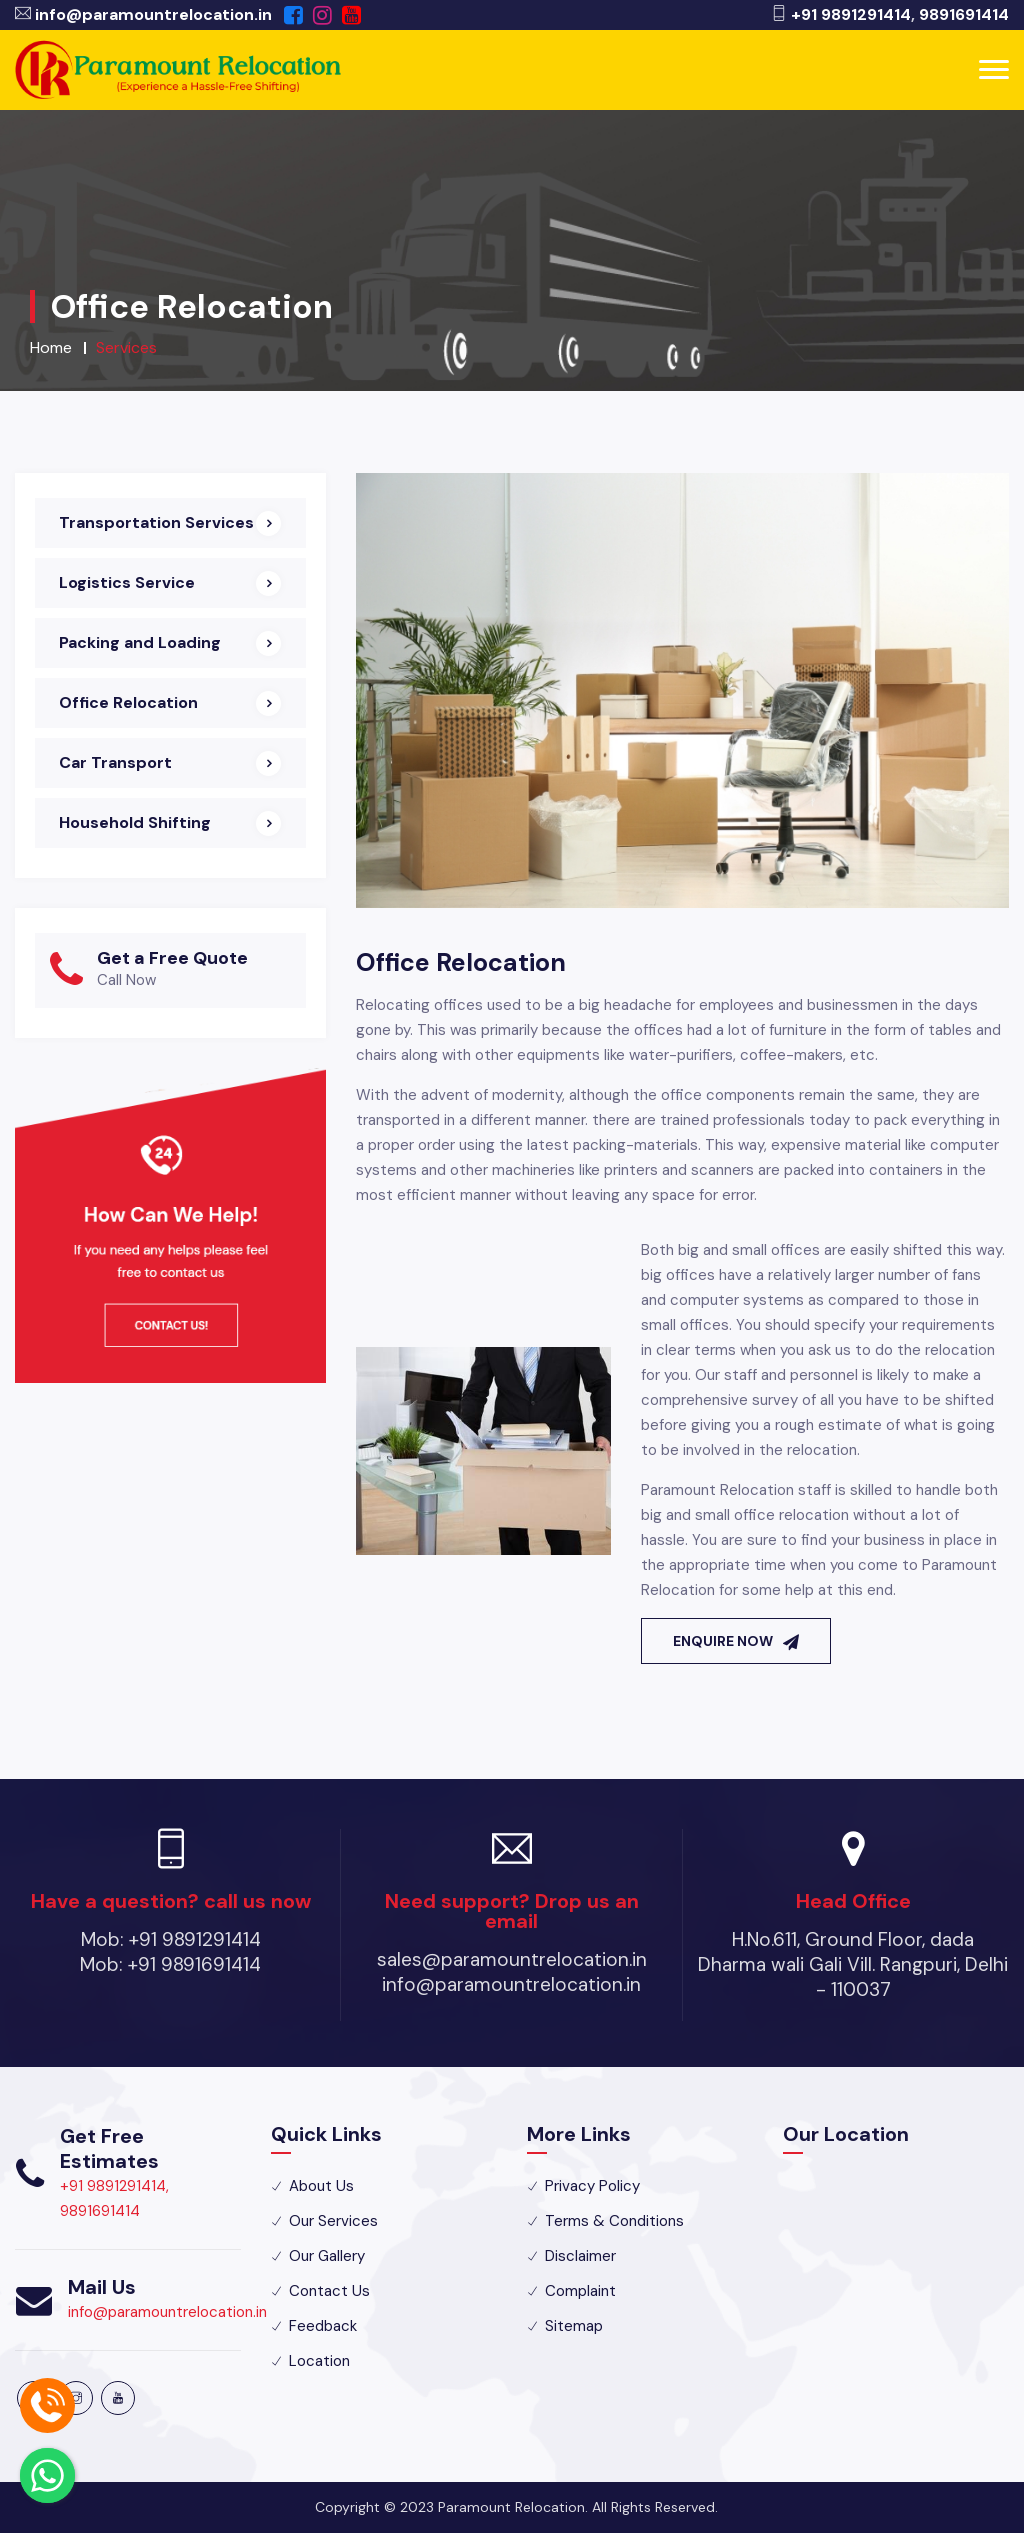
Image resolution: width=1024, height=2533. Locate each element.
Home (51, 347)
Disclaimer (580, 2256)
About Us (321, 2186)
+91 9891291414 (851, 14)
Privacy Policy (592, 2186)
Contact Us (329, 2291)
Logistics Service (127, 582)
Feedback (323, 2326)
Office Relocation (128, 702)
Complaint (580, 2291)
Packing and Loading (140, 642)
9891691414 (964, 14)
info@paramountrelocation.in (153, 14)
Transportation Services (156, 522)
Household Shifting (135, 822)
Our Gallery (327, 2256)
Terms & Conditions (614, 2221)
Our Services (333, 2221)
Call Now (126, 980)
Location (319, 2361)
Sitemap (574, 2326)
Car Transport (115, 762)
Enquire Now (736, 1641)
